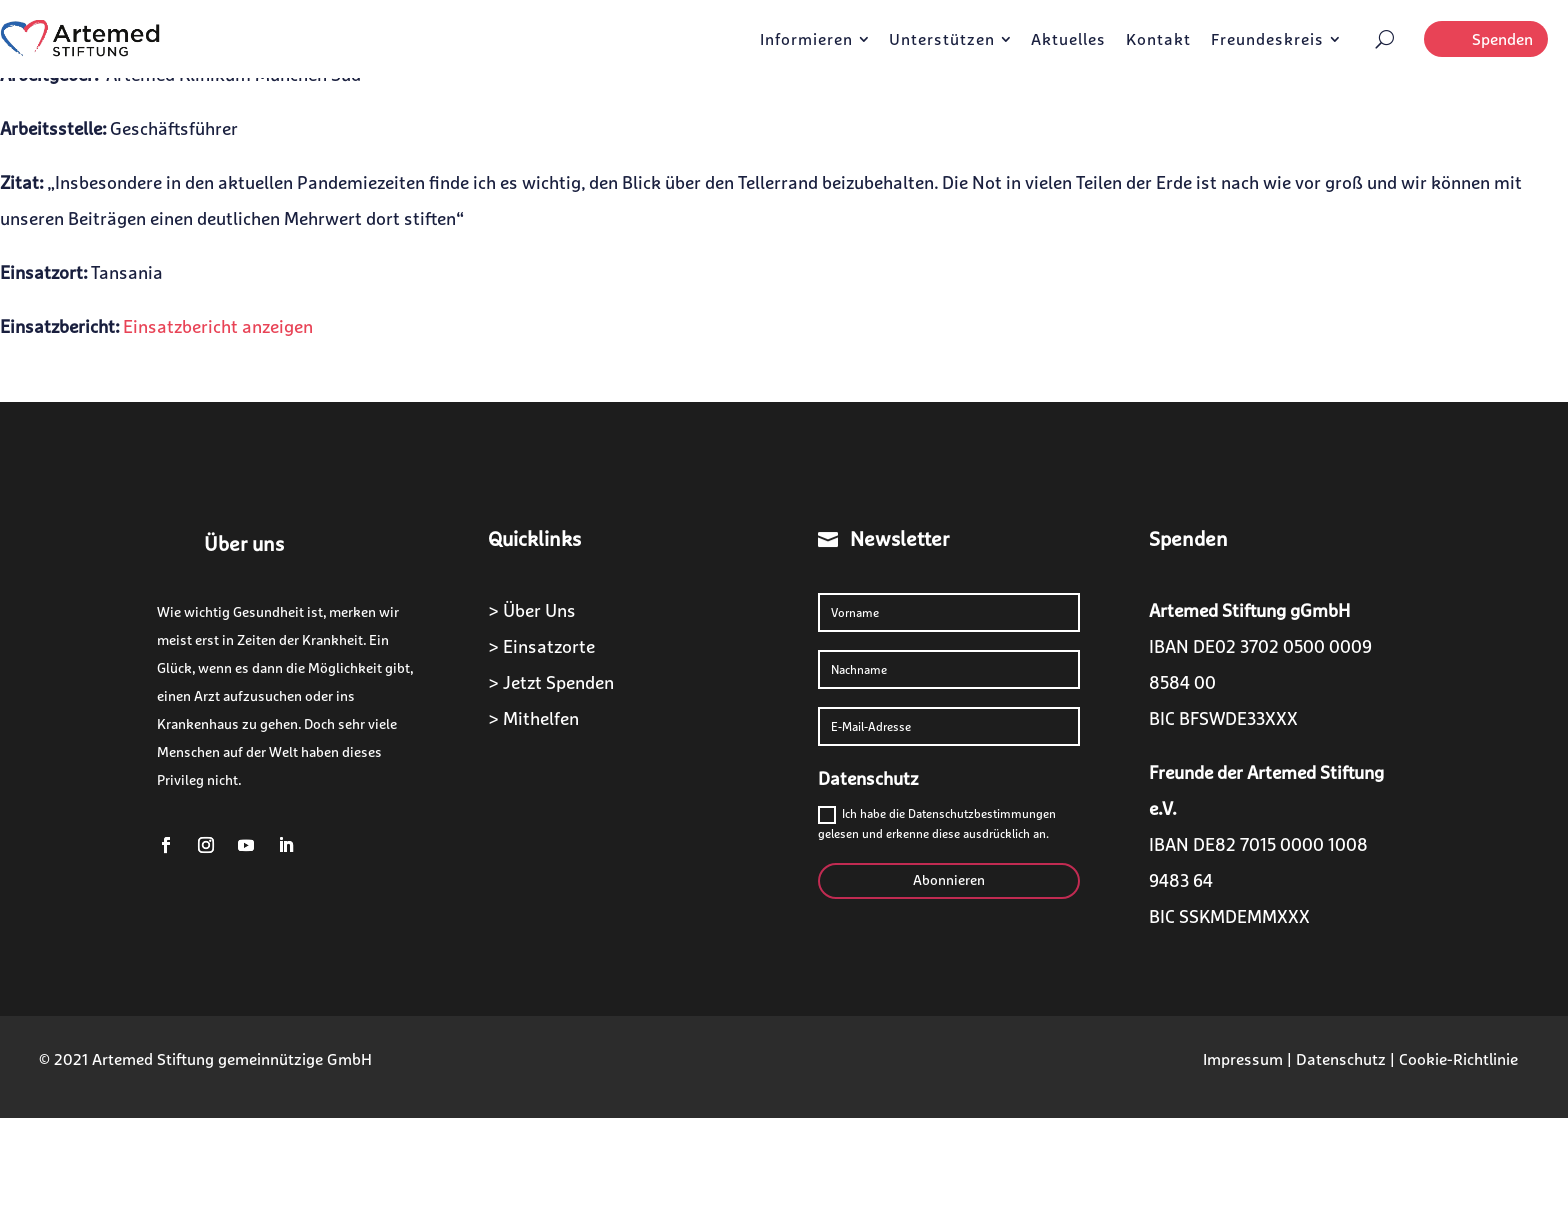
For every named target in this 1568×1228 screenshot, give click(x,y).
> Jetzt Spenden (551, 682)
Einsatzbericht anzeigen (218, 326)
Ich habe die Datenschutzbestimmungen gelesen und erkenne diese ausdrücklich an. (937, 823)
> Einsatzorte (541, 646)
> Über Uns (532, 610)
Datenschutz (1341, 1059)
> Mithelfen (533, 718)
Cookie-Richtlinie (1458, 1059)
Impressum (1243, 1059)
